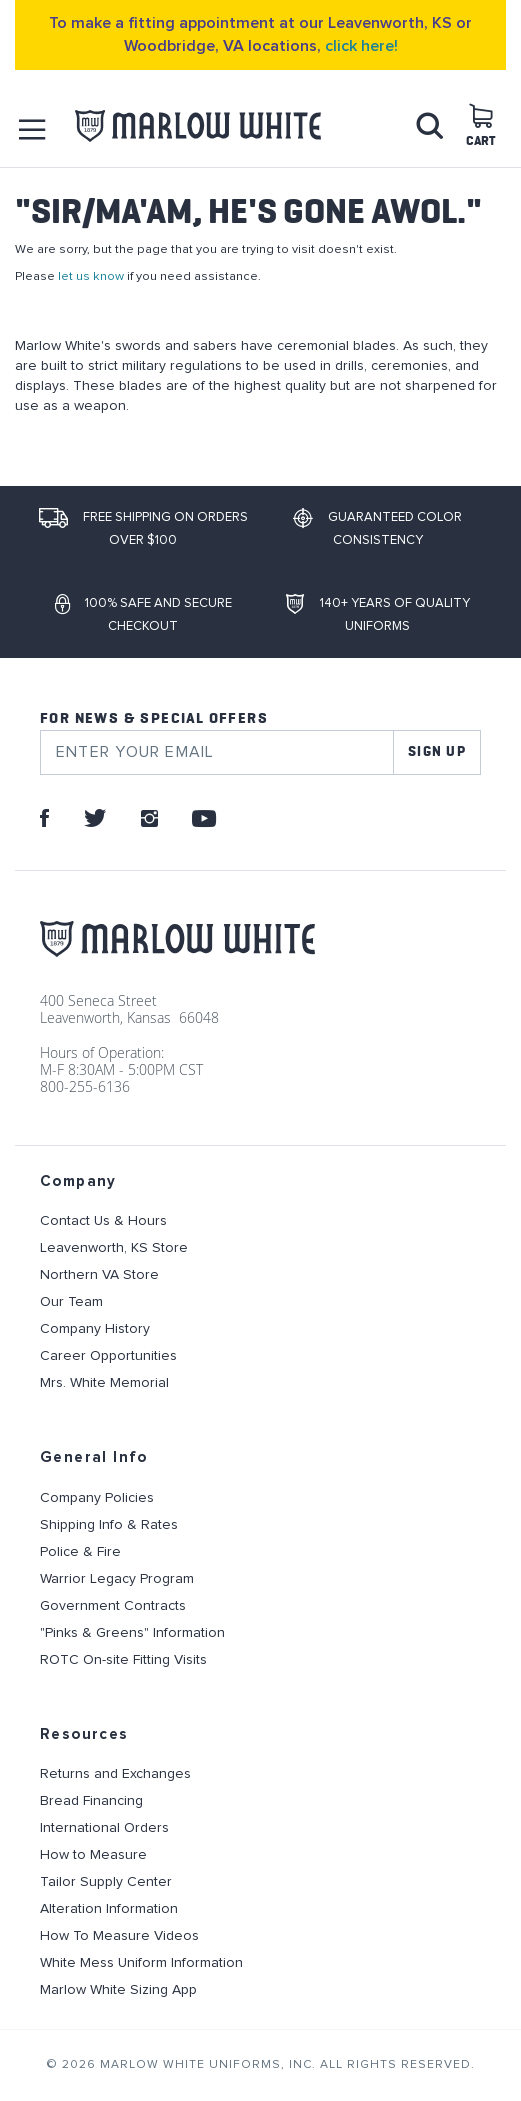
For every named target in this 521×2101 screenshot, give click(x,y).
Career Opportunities (108, 1356)
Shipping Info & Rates (109, 1525)
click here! (361, 46)
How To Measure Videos (119, 1936)
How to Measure (93, 1855)
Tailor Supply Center (106, 1882)
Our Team (71, 1302)
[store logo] (198, 126)
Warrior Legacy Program (117, 1579)
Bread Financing (91, 1801)
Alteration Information (109, 1909)
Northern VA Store (99, 1275)
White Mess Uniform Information (141, 1963)
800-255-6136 (85, 1086)
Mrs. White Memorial (104, 1383)
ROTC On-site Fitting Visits (123, 1660)
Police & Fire (80, 1552)
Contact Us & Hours (103, 1221)
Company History (95, 1329)
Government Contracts (113, 1606)
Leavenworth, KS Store (114, 1248)
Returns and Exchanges (115, 1774)
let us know (91, 276)
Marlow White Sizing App (118, 1990)
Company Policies (97, 1498)
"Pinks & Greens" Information (132, 1633)
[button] (33, 130)
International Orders (104, 1828)
